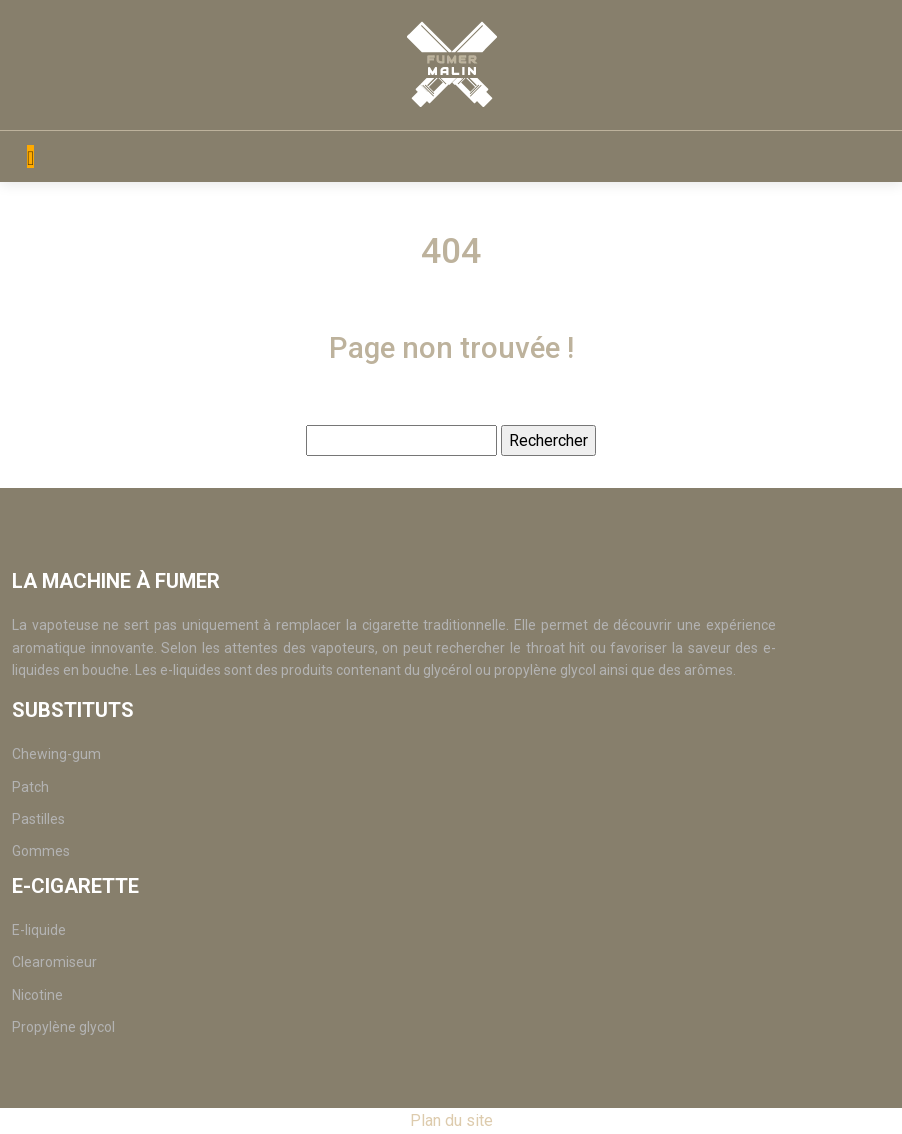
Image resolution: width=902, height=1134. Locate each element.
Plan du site (451, 1120)
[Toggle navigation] (30, 156)
